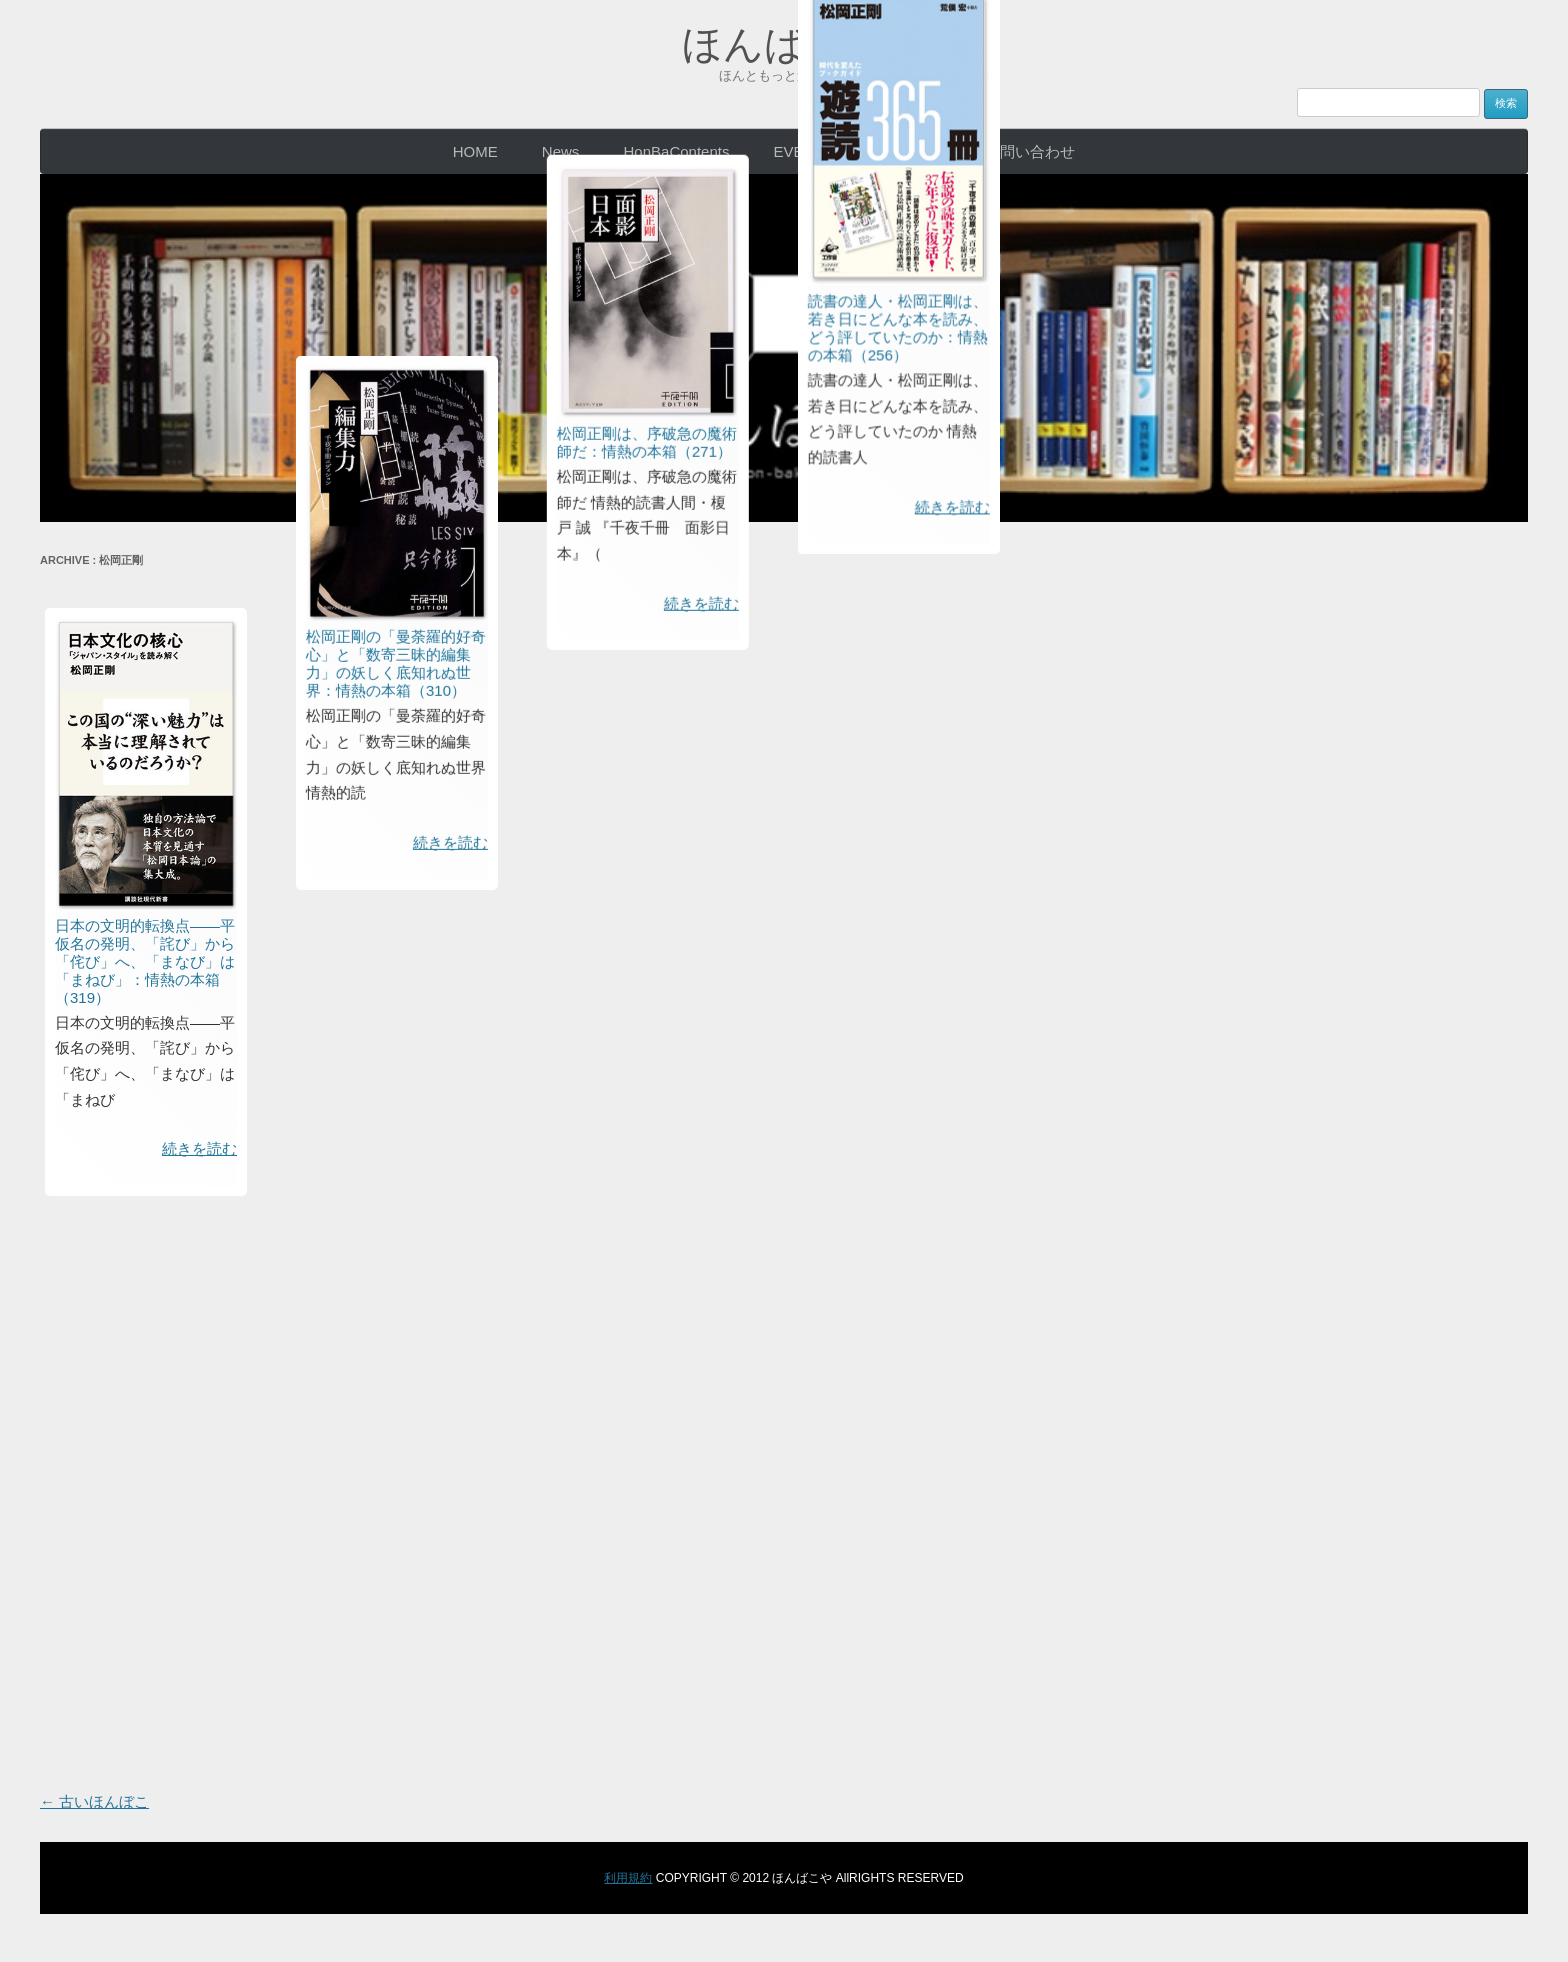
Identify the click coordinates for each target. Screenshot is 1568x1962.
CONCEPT (904, 151)
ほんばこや (784, 44)
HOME (475, 151)
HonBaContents (677, 151)
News (561, 151)
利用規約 (628, 1878)
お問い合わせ (1030, 151)
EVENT (799, 151)
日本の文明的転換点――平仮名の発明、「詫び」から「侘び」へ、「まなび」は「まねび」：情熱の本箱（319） (145, 961)
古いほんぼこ (94, 1801)
